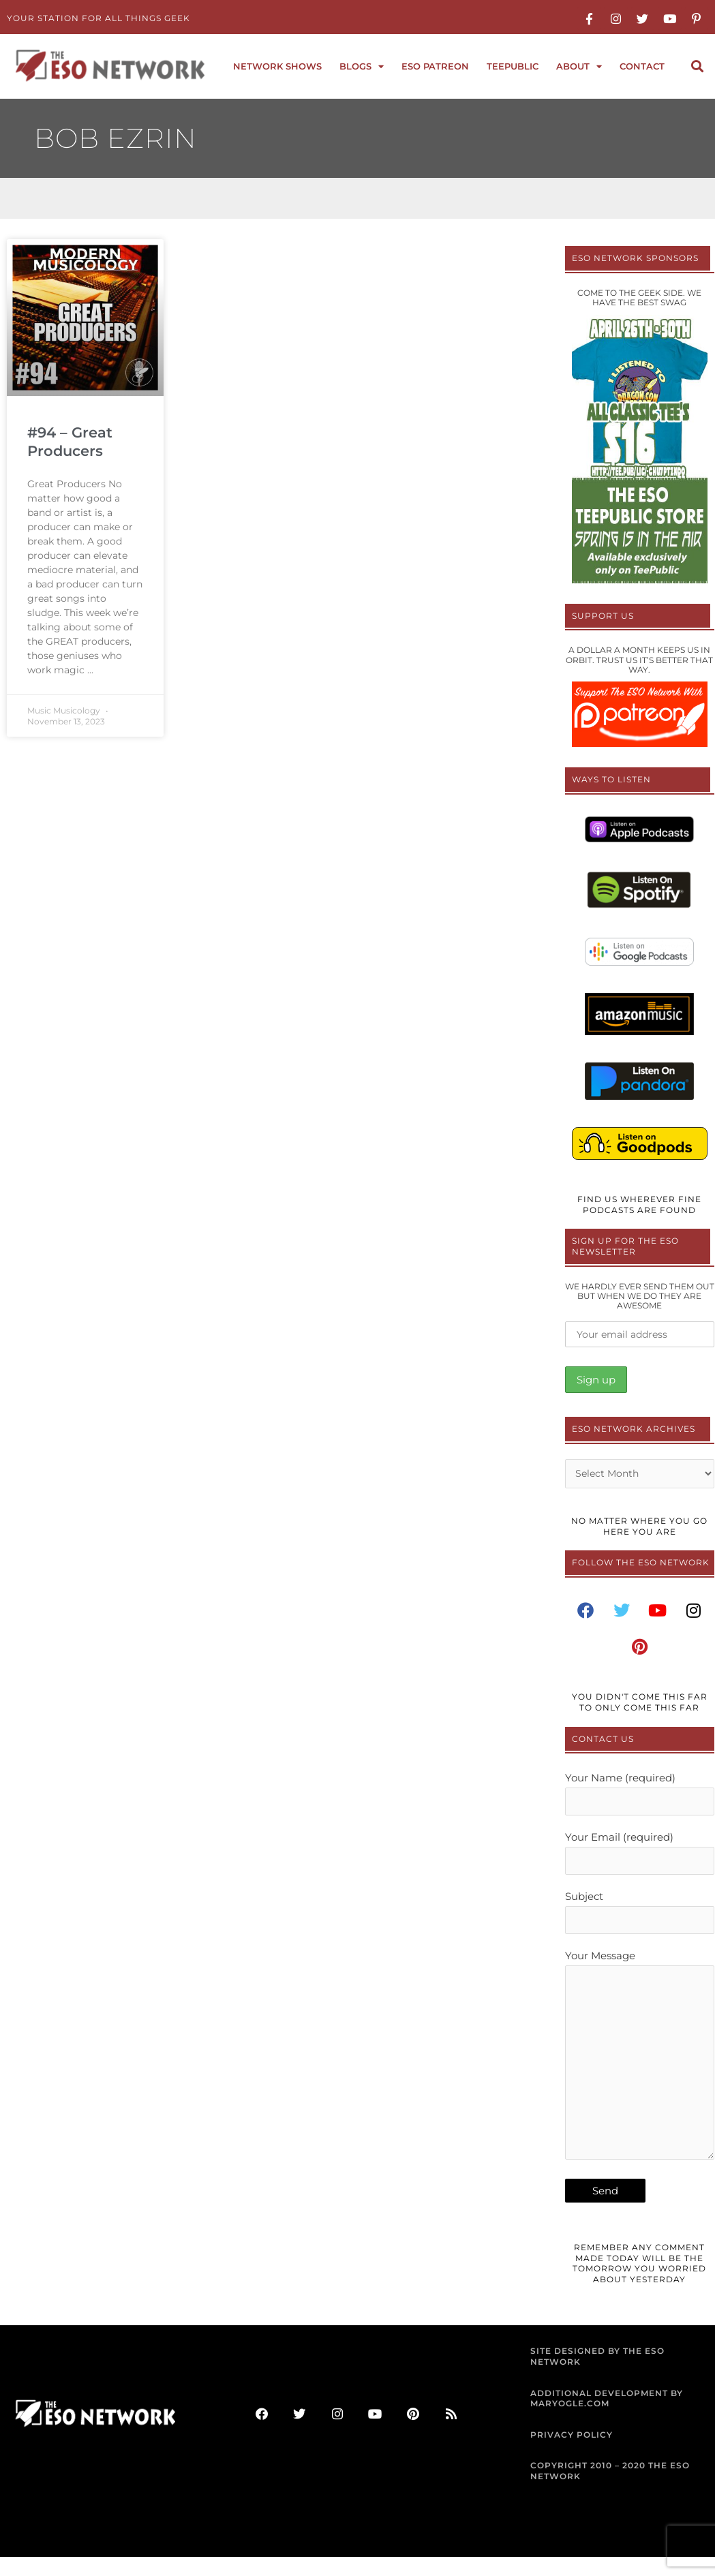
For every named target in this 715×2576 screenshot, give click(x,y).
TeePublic (512, 66)
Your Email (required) (639, 1857)
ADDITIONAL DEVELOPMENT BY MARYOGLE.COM (606, 2417)
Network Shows (277, 66)
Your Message (639, 2071)
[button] (697, 66)
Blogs (361, 66)
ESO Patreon (435, 66)
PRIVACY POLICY (571, 2454)
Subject (639, 1918)
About (579, 66)
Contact (642, 66)
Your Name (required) (639, 1797)
